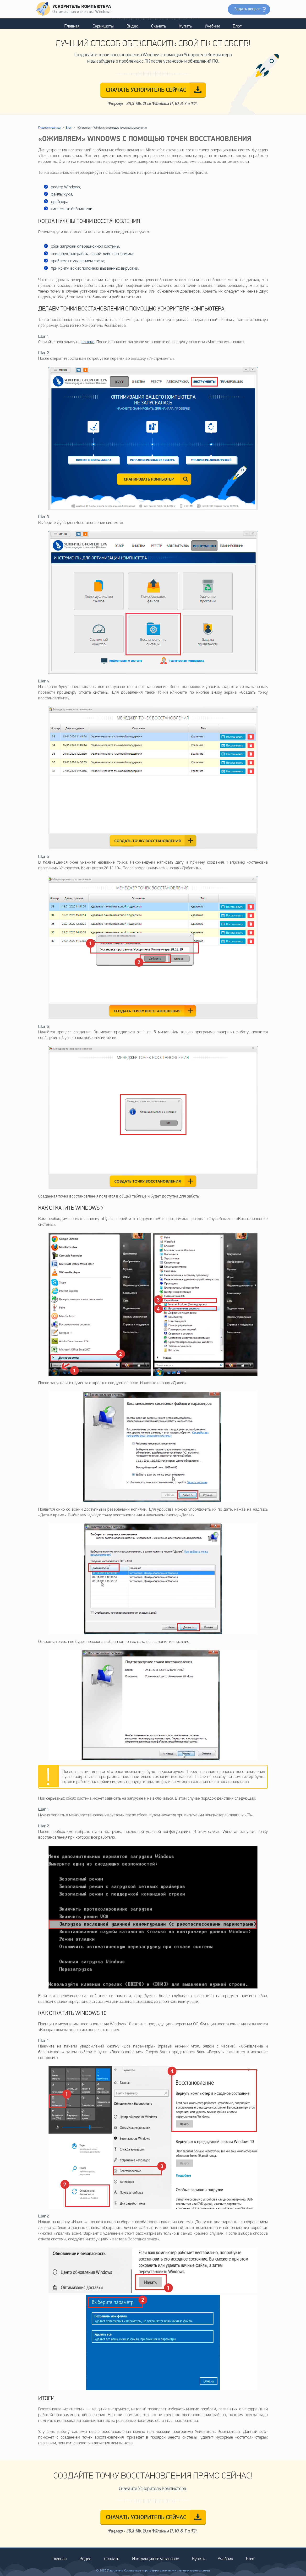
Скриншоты (103, 26)
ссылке (88, 342)
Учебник (212, 26)
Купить (185, 26)
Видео (132, 26)
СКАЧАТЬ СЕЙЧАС (146, 90)
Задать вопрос (247, 9)
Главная (72, 26)
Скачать (158, 26)
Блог (237, 26)
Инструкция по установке (155, 2559)
